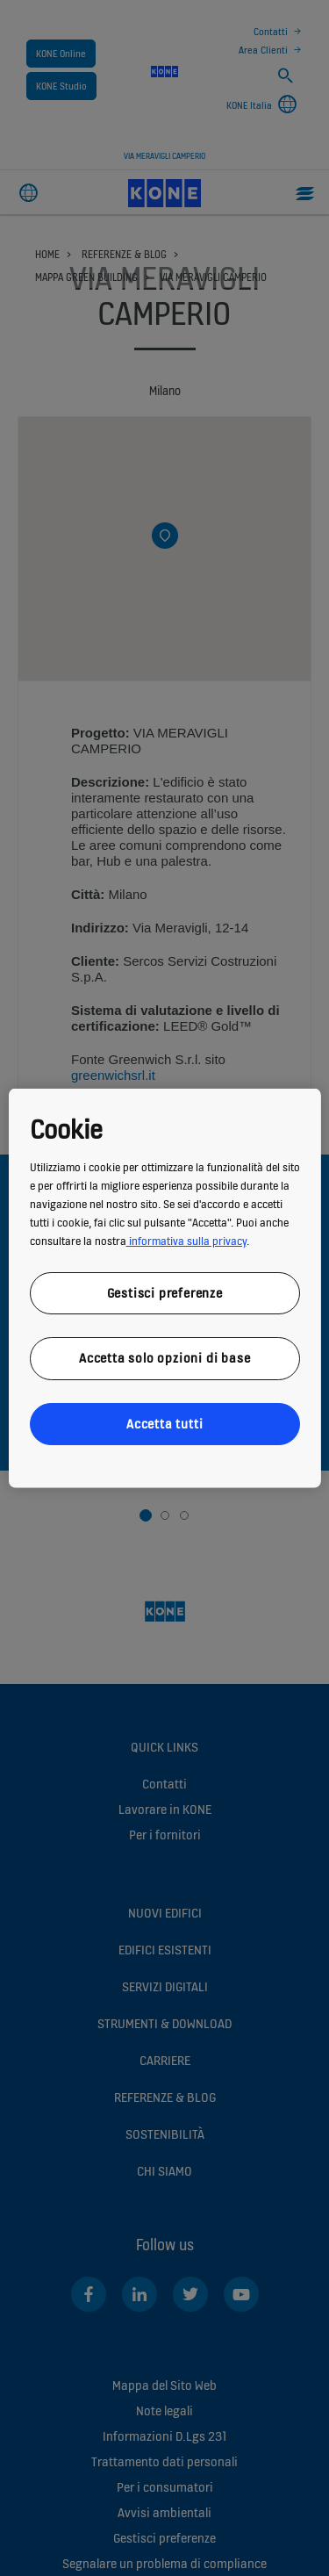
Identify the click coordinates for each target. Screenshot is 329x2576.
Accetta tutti (164, 1422)
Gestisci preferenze (164, 1292)
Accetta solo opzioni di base (164, 1357)
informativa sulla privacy (185, 1240)
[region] (164, 1288)
